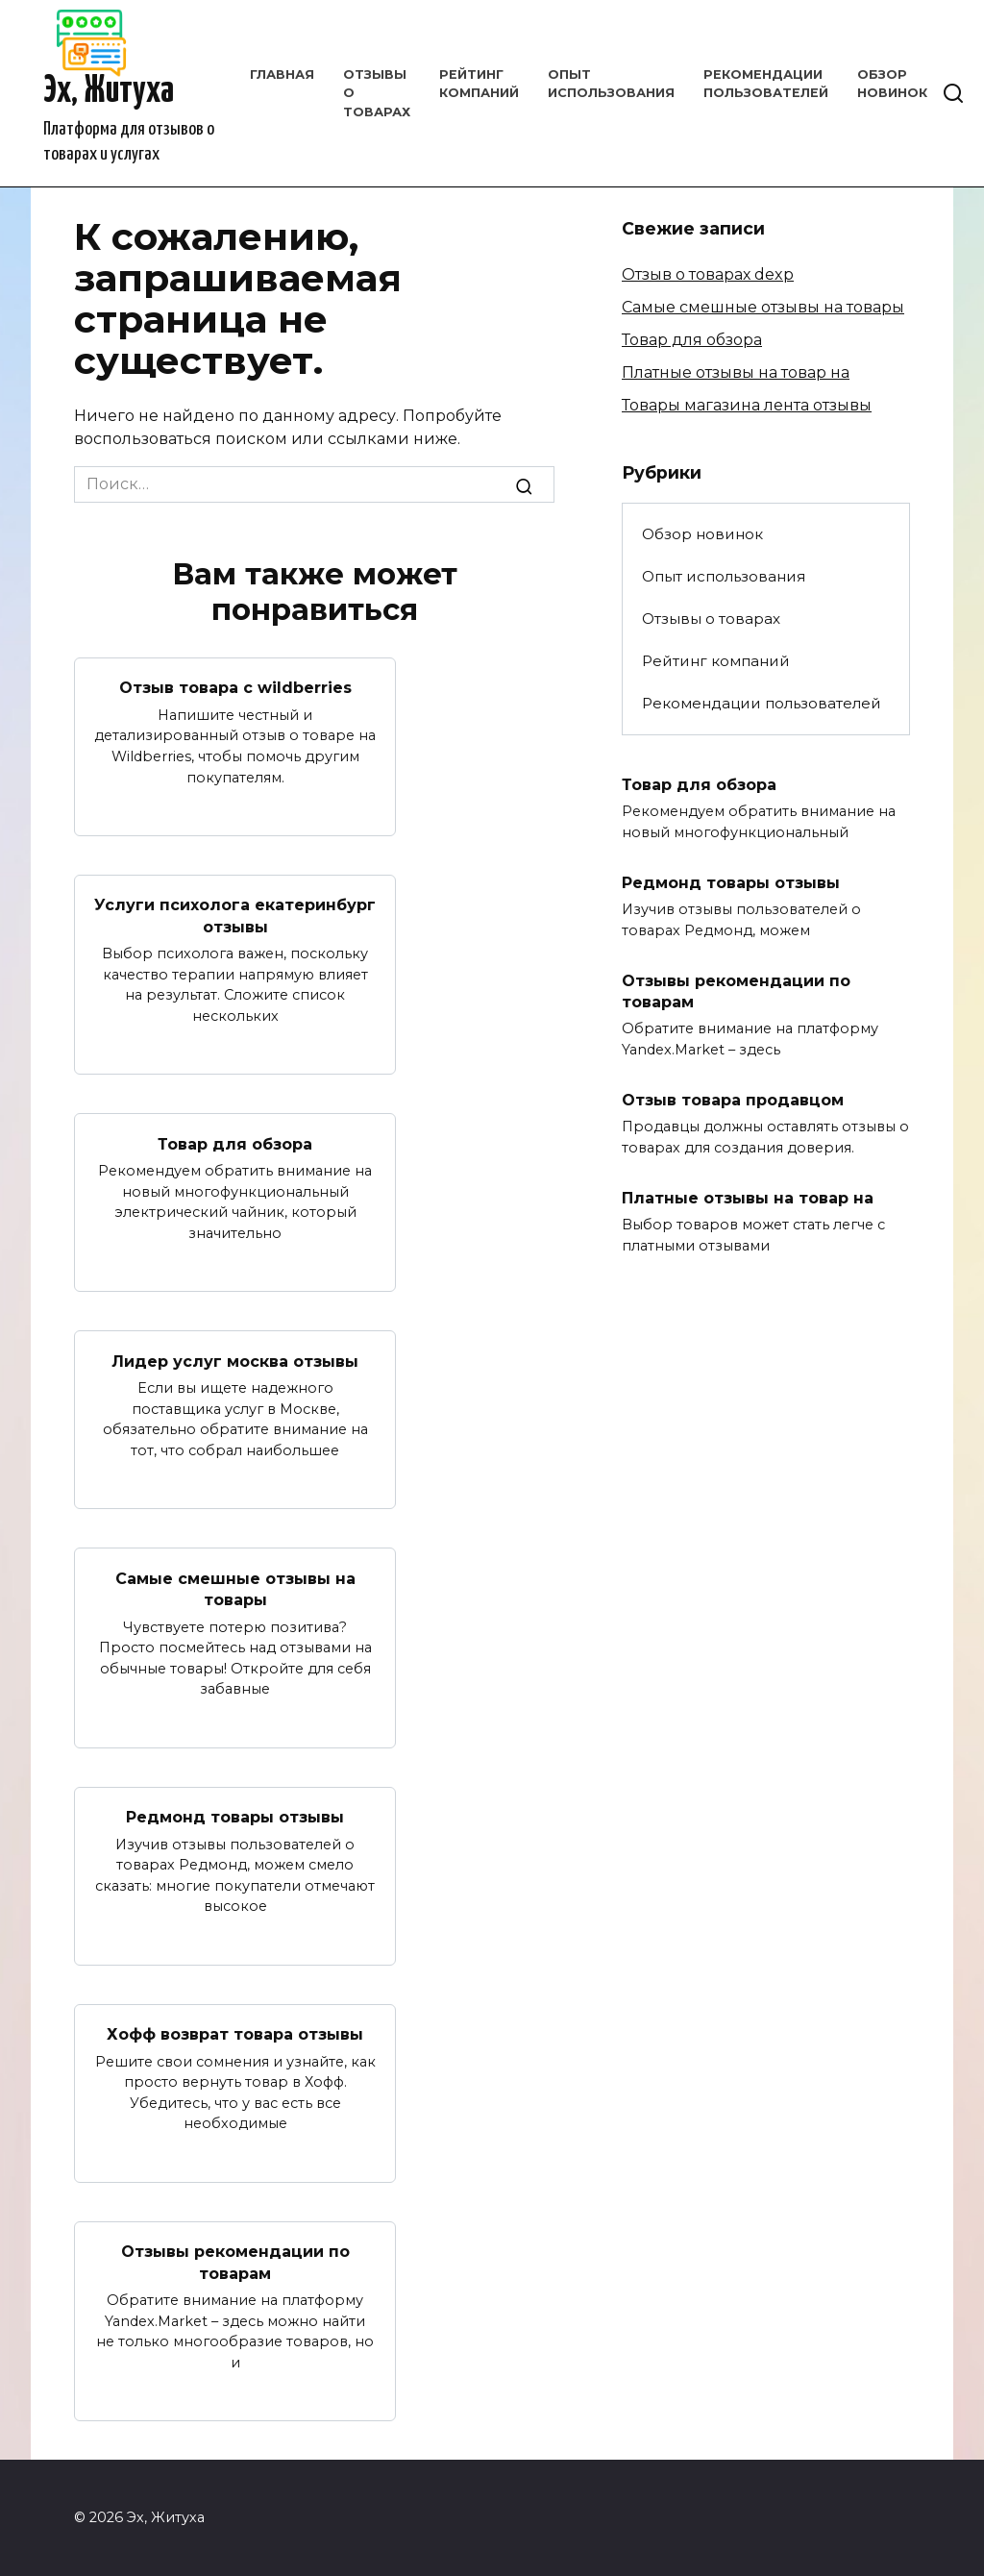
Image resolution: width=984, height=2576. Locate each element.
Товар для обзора (235, 1143)
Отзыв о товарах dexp (708, 274)
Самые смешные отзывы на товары (235, 1588)
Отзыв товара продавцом (733, 1100)
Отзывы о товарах (711, 618)
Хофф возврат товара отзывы (235, 2034)
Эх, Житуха (108, 92)
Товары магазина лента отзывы (747, 405)
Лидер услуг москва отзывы (234, 1360)
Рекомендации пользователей (761, 703)
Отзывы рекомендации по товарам (235, 2262)
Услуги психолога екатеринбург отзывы (235, 915)
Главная (282, 74)
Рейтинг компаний (716, 661)
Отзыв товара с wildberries (235, 688)
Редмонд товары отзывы (235, 1817)
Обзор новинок (702, 534)
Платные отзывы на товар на (735, 372)
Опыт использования (723, 576)
